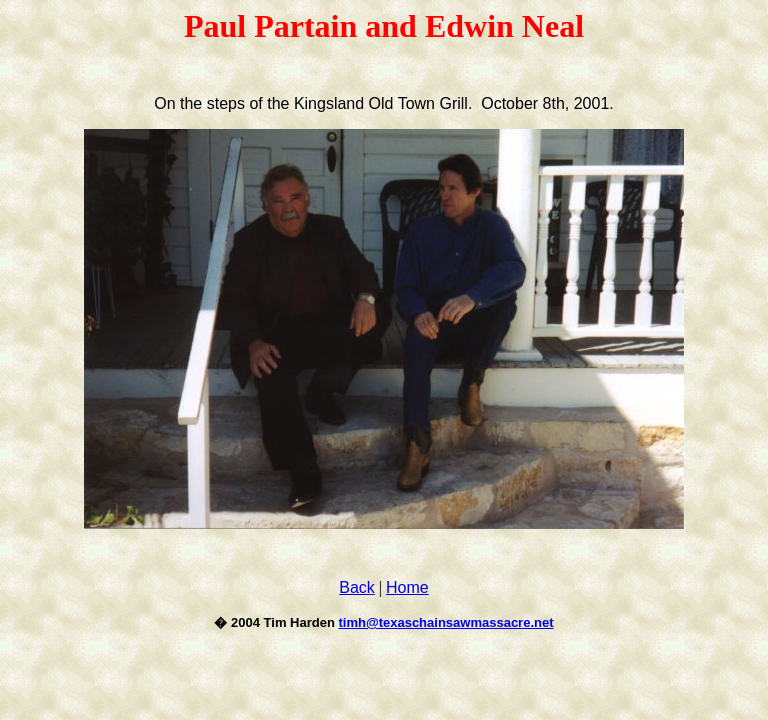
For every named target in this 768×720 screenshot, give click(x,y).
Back (357, 587)
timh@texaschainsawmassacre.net (446, 622)
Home (407, 587)
